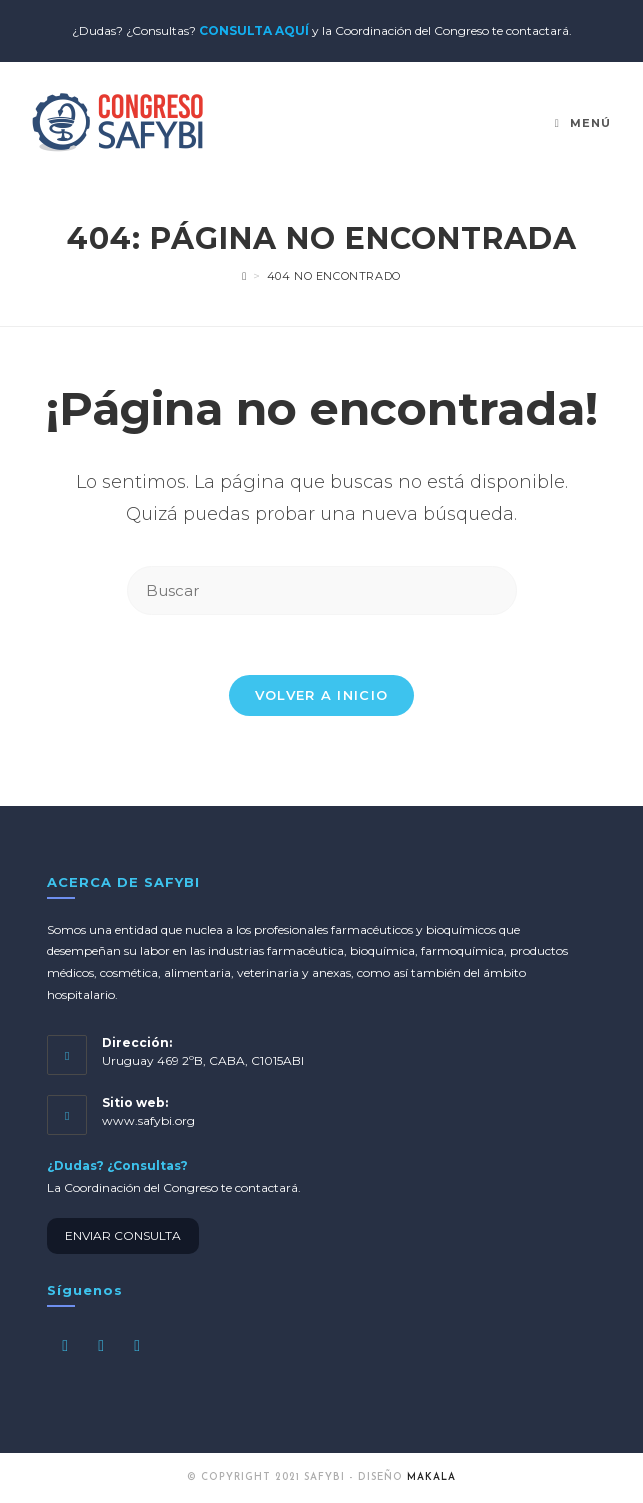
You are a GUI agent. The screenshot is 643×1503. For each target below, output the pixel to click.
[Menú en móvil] (583, 123)
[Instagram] (101, 1345)
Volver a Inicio (322, 695)
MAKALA (431, 1477)
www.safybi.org (148, 1120)
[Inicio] (244, 276)
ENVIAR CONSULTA (123, 1235)
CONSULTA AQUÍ (254, 30)
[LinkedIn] (137, 1345)
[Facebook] (65, 1345)
